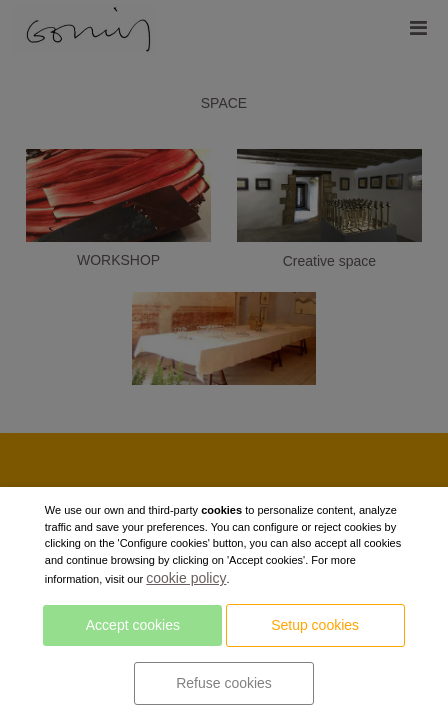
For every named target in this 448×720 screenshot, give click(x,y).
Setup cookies (315, 625)
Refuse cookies (224, 683)
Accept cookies (133, 625)
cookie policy (186, 578)
